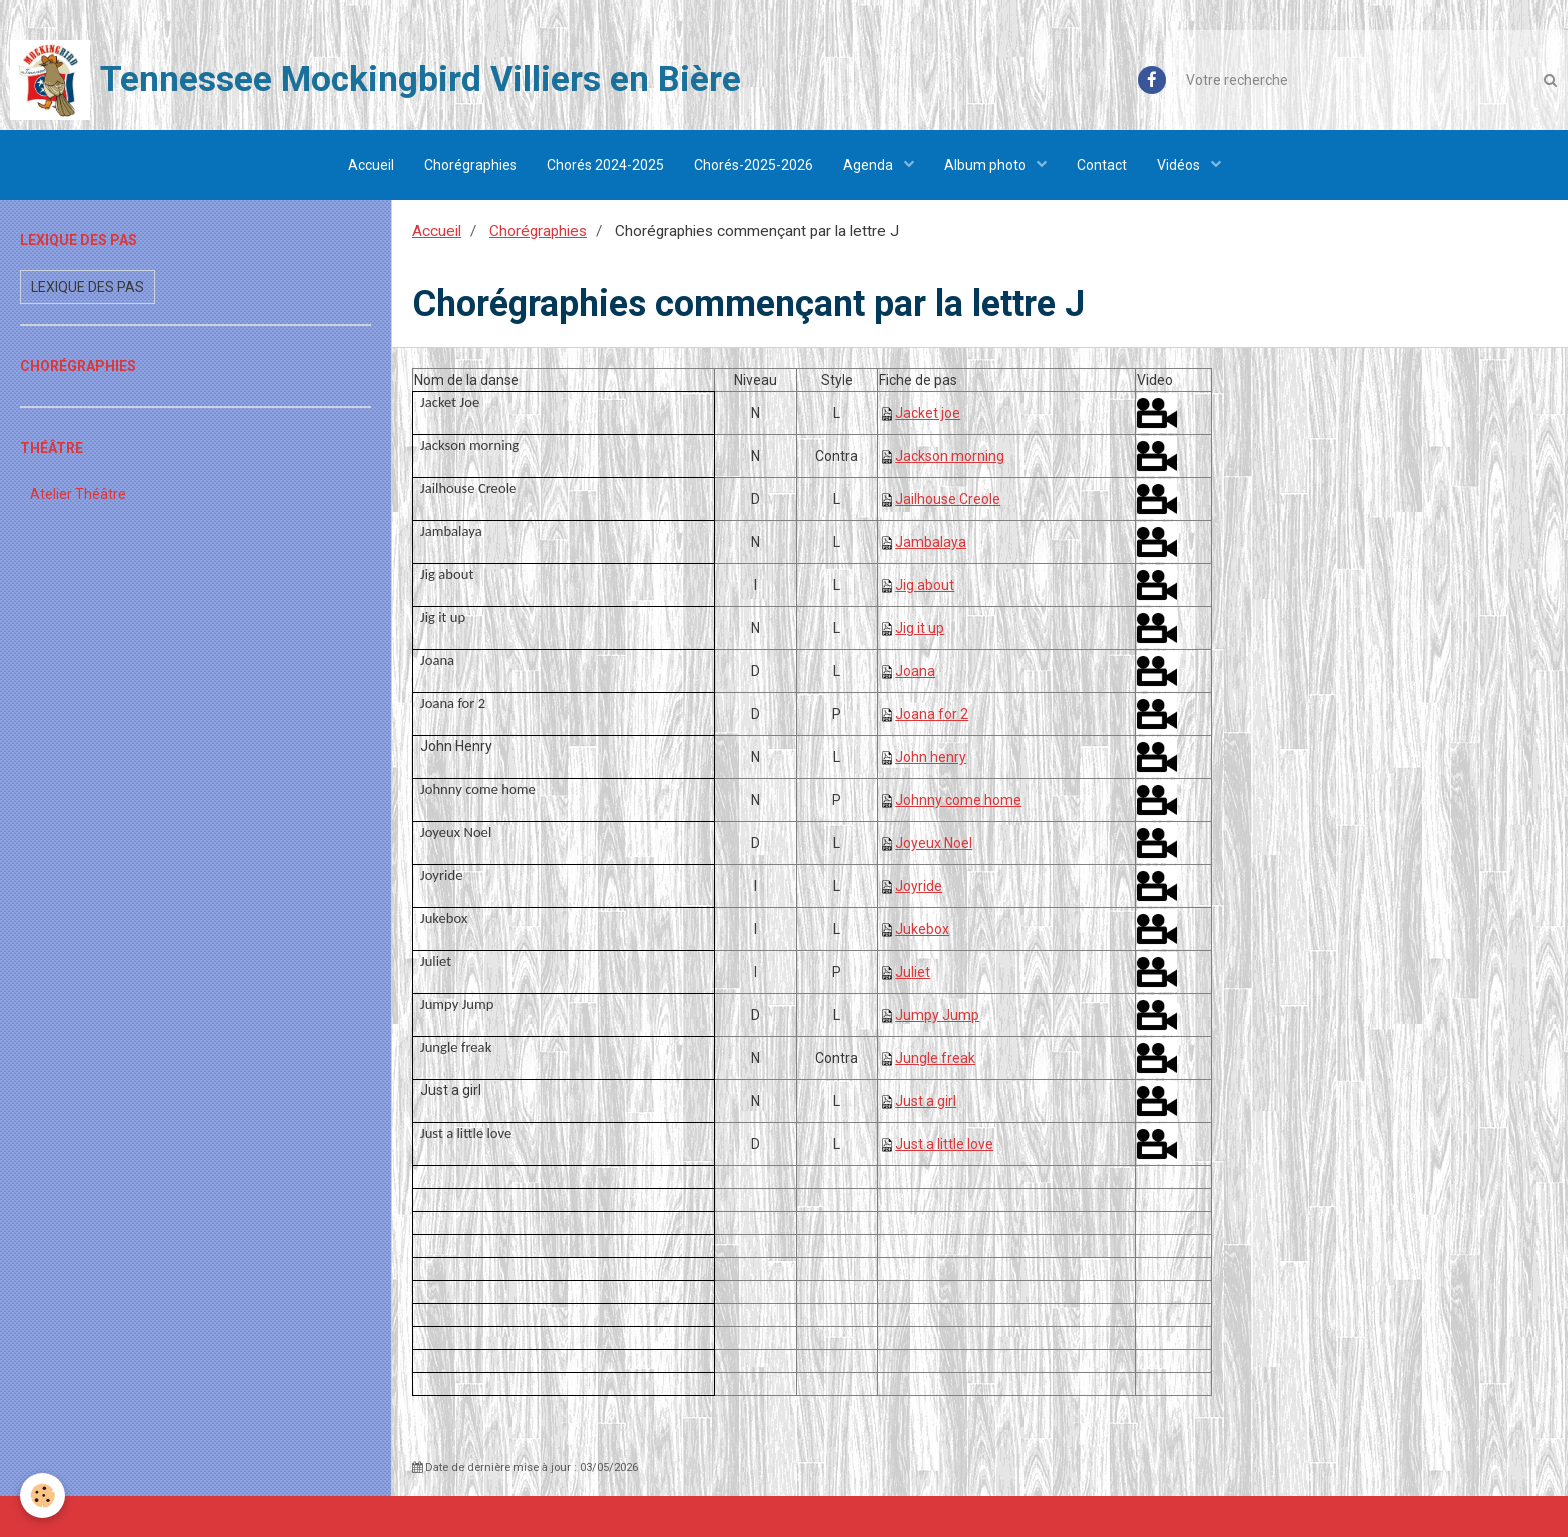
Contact (1102, 165)
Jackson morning (949, 456)
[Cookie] (42, 1495)
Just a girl (925, 1101)
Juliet (912, 972)
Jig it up (919, 628)
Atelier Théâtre (78, 494)
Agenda (869, 165)
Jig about (924, 585)
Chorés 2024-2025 (605, 165)
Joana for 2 (931, 714)
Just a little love (944, 1144)
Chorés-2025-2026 (753, 165)
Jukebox (922, 929)
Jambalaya (930, 542)
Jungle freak (935, 1058)
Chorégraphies (470, 165)
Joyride (918, 886)
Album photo (986, 165)
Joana (915, 671)
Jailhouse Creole (947, 499)
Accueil (371, 165)
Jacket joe (927, 413)
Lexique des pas (87, 287)
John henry (930, 757)
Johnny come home (958, 800)
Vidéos (1180, 165)
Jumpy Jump (937, 1015)
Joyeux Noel (933, 843)
